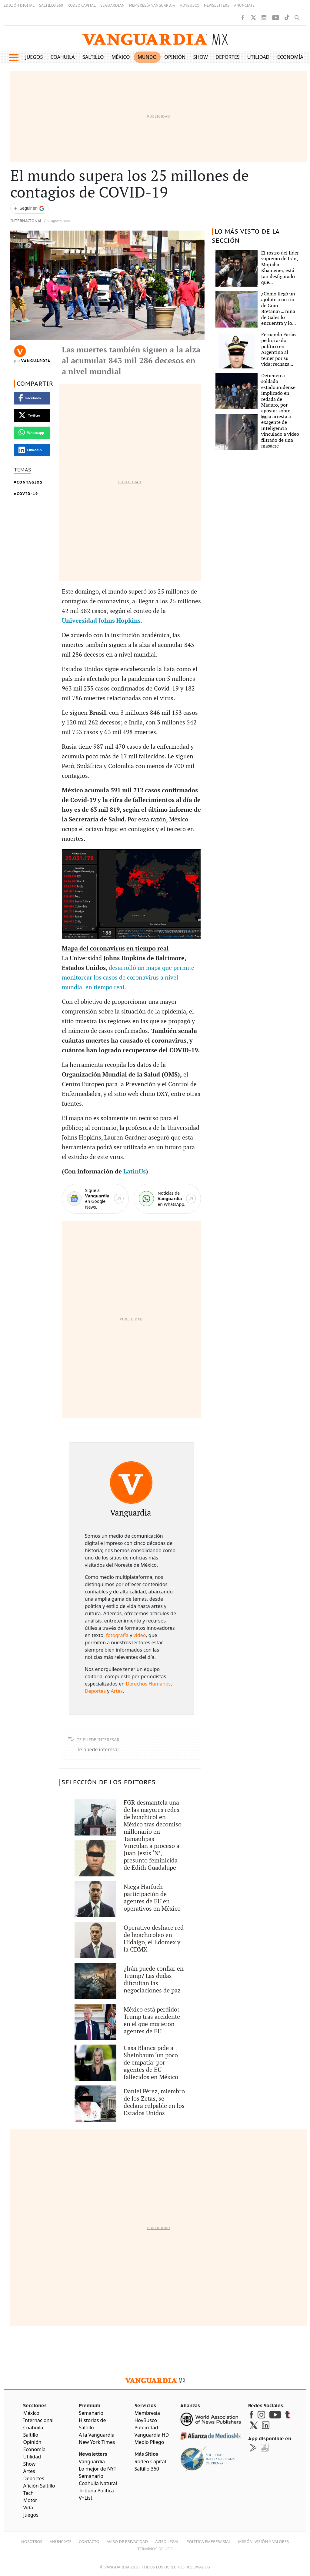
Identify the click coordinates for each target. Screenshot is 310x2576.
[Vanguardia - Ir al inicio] (155, 38)
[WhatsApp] (167, 1199)
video (140, 1635)
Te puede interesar (98, 1749)
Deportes (227, 57)
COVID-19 (27, 493)
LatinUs (134, 1171)
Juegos (34, 57)
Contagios (30, 482)
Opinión (174, 57)
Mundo (147, 57)
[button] (13, 58)
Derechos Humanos (148, 1683)
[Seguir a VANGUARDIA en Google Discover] (29, 208)
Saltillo (93, 57)
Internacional (26, 221)
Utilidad (258, 57)
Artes (117, 1691)
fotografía (117, 1635)
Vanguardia (36, 360)
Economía (290, 57)
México (121, 57)
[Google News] (95, 1199)
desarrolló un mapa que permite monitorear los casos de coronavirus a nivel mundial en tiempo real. (128, 977)
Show (200, 57)
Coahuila (63, 57)
